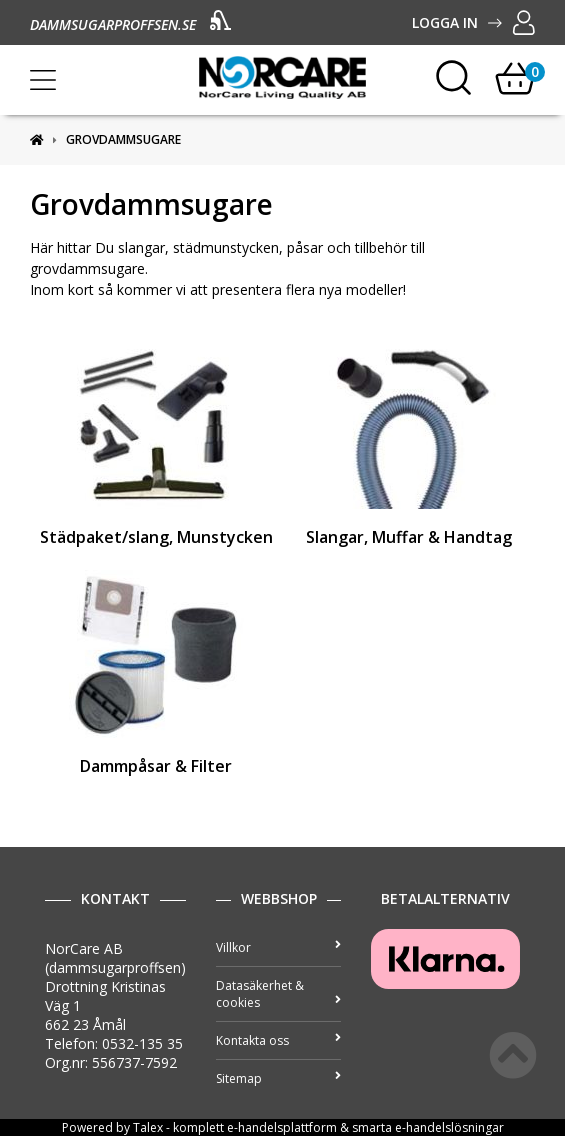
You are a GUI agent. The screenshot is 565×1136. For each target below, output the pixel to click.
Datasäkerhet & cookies (278, 994)
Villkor (278, 947)
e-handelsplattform (282, 1127)
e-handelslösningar (449, 1127)
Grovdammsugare (123, 139)
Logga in (473, 22)
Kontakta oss (278, 1040)
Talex (148, 1127)
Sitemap (278, 1078)
